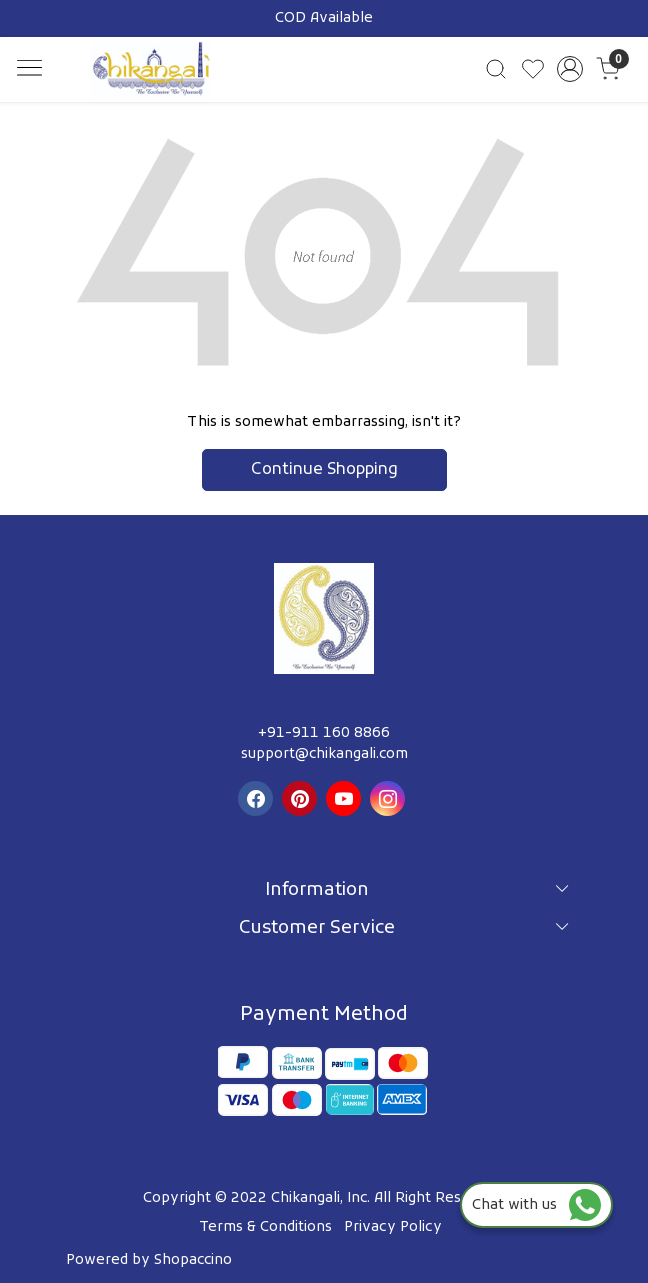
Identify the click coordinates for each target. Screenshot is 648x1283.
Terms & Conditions (265, 1227)
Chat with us (536, 1205)
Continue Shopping (324, 470)
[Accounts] (570, 69)
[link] (495, 69)
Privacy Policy (393, 1227)
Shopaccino (193, 1260)
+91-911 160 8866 (324, 733)
